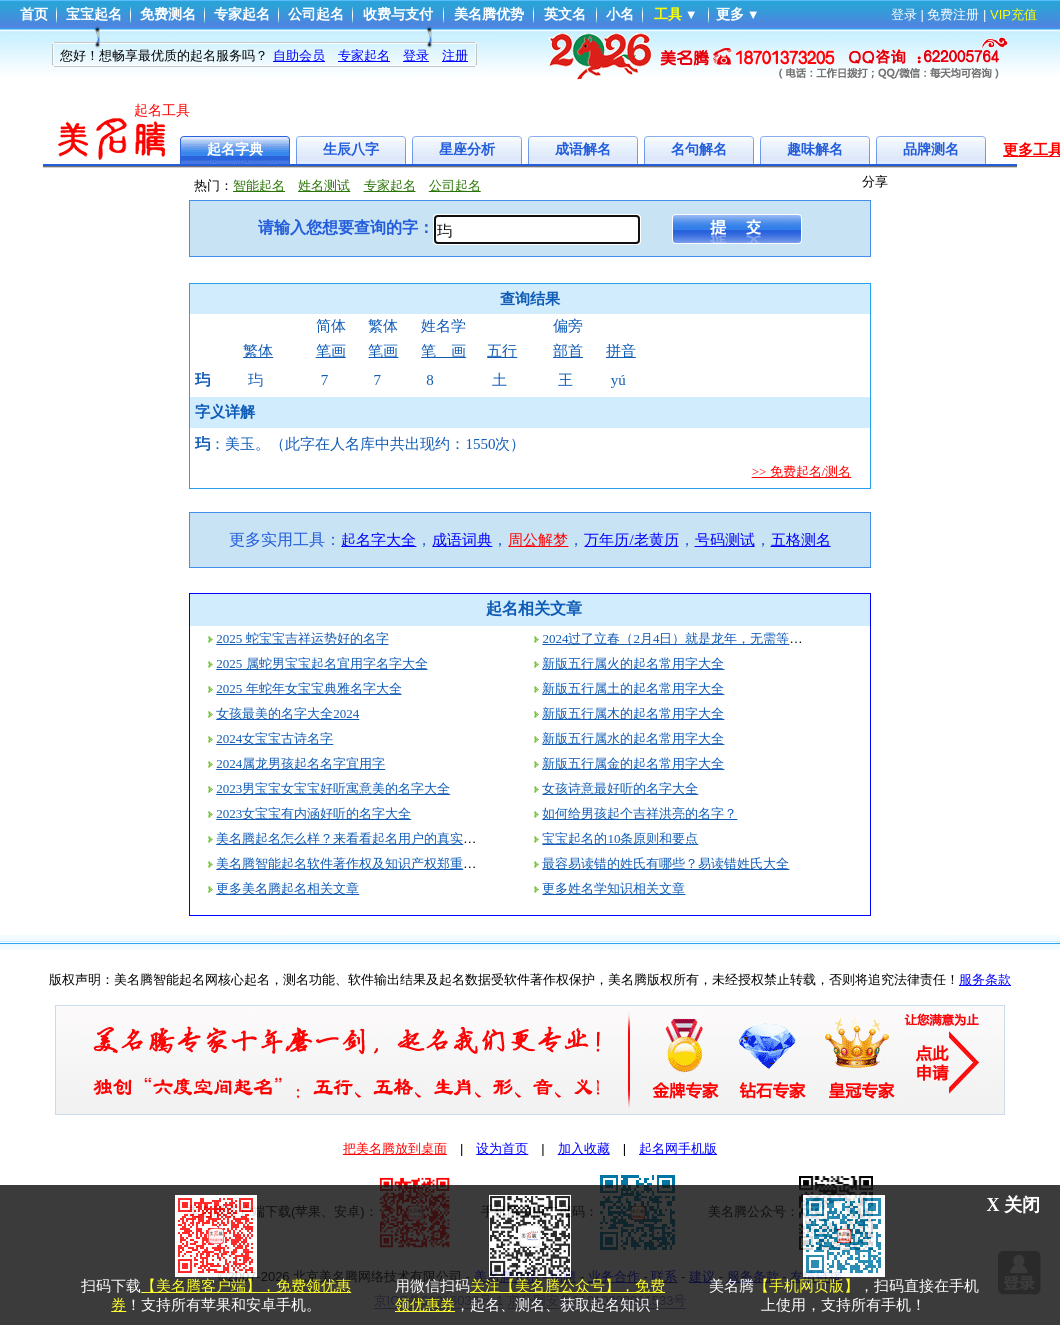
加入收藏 (584, 1148)
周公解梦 (538, 540)
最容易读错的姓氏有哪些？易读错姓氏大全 (665, 863)
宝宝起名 (94, 14)
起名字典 (235, 149)
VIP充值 (1013, 14)
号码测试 (725, 540)
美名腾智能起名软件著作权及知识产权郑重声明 (352, 863)
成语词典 (462, 540)
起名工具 (162, 110)
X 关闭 (1014, 1205)
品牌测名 (931, 149)
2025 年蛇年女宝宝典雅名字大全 (308, 688)
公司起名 (316, 14)
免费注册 (953, 14)
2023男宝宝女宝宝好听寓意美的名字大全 (333, 788)
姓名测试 (324, 185)
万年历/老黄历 (631, 540)
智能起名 (259, 185)
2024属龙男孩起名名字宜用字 (300, 763)
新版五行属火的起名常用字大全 (633, 663)
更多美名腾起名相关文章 (287, 888)
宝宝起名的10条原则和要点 (620, 838)
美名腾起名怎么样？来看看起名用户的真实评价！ (359, 838)
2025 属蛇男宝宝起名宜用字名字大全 (321, 663)
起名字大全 (378, 540)
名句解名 (699, 149)
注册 (455, 55)
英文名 (565, 14)
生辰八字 (351, 149)
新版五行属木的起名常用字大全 (633, 713)
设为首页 (502, 1148)
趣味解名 (815, 149)
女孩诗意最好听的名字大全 (620, 788)
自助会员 (299, 55)
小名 (620, 14)
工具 (668, 14)
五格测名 (801, 540)
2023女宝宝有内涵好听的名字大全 (313, 813)
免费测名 (168, 14)
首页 (34, 14)
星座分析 (467, 149)
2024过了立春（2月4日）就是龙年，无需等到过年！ (691, 638)
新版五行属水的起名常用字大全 (633, 738)
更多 (730, 14)
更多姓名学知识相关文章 (613, 888)
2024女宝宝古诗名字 (274, 738)
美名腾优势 (489, 14)
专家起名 (242, 14)
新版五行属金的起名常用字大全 (633, 763)
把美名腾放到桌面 (395, 1148)
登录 (904, 14)
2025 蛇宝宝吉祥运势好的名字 (302, 638)
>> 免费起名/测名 (802, 471)
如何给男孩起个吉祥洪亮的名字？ (639, 813)
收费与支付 (398, 14)
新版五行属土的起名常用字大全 (633, 688)
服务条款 (985, 979)
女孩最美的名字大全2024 (287, 713)
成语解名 (583, 149)
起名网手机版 (678, 1148)
